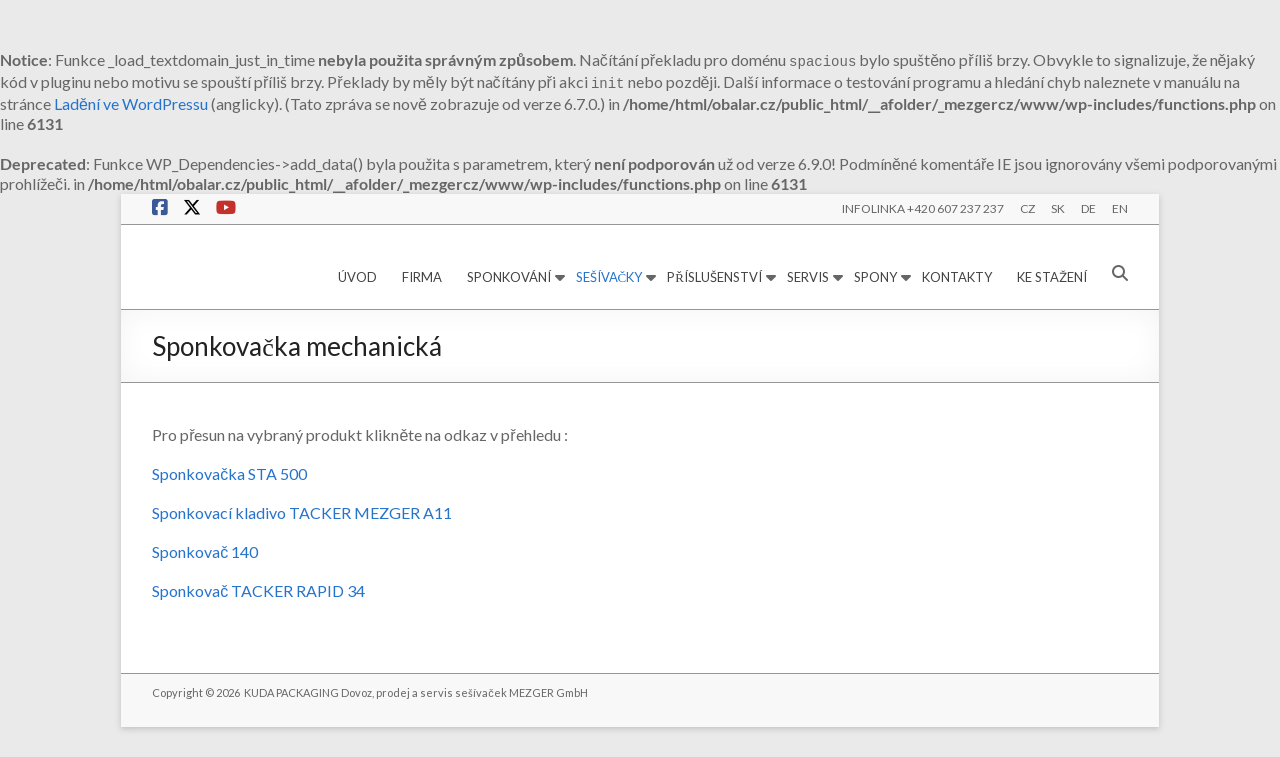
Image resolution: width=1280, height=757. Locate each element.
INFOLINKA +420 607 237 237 (923, 208)
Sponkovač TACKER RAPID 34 (258, 590)
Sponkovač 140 (205, 551)
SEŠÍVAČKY (609, 277)
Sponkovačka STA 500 (229, 473)
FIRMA (422, 277)
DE (1088, 208)
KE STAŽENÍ (1052, 277)
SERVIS (808, 277)
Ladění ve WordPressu (131, 103)
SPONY (875, 277)
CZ (1027, 208)
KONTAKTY (957, 277)
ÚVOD (357, 277)
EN (1120, 208)
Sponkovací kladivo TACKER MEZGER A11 (302, 512)
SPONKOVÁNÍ (509, 277)
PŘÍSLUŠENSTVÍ (714, 277)
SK (1058, 208)
